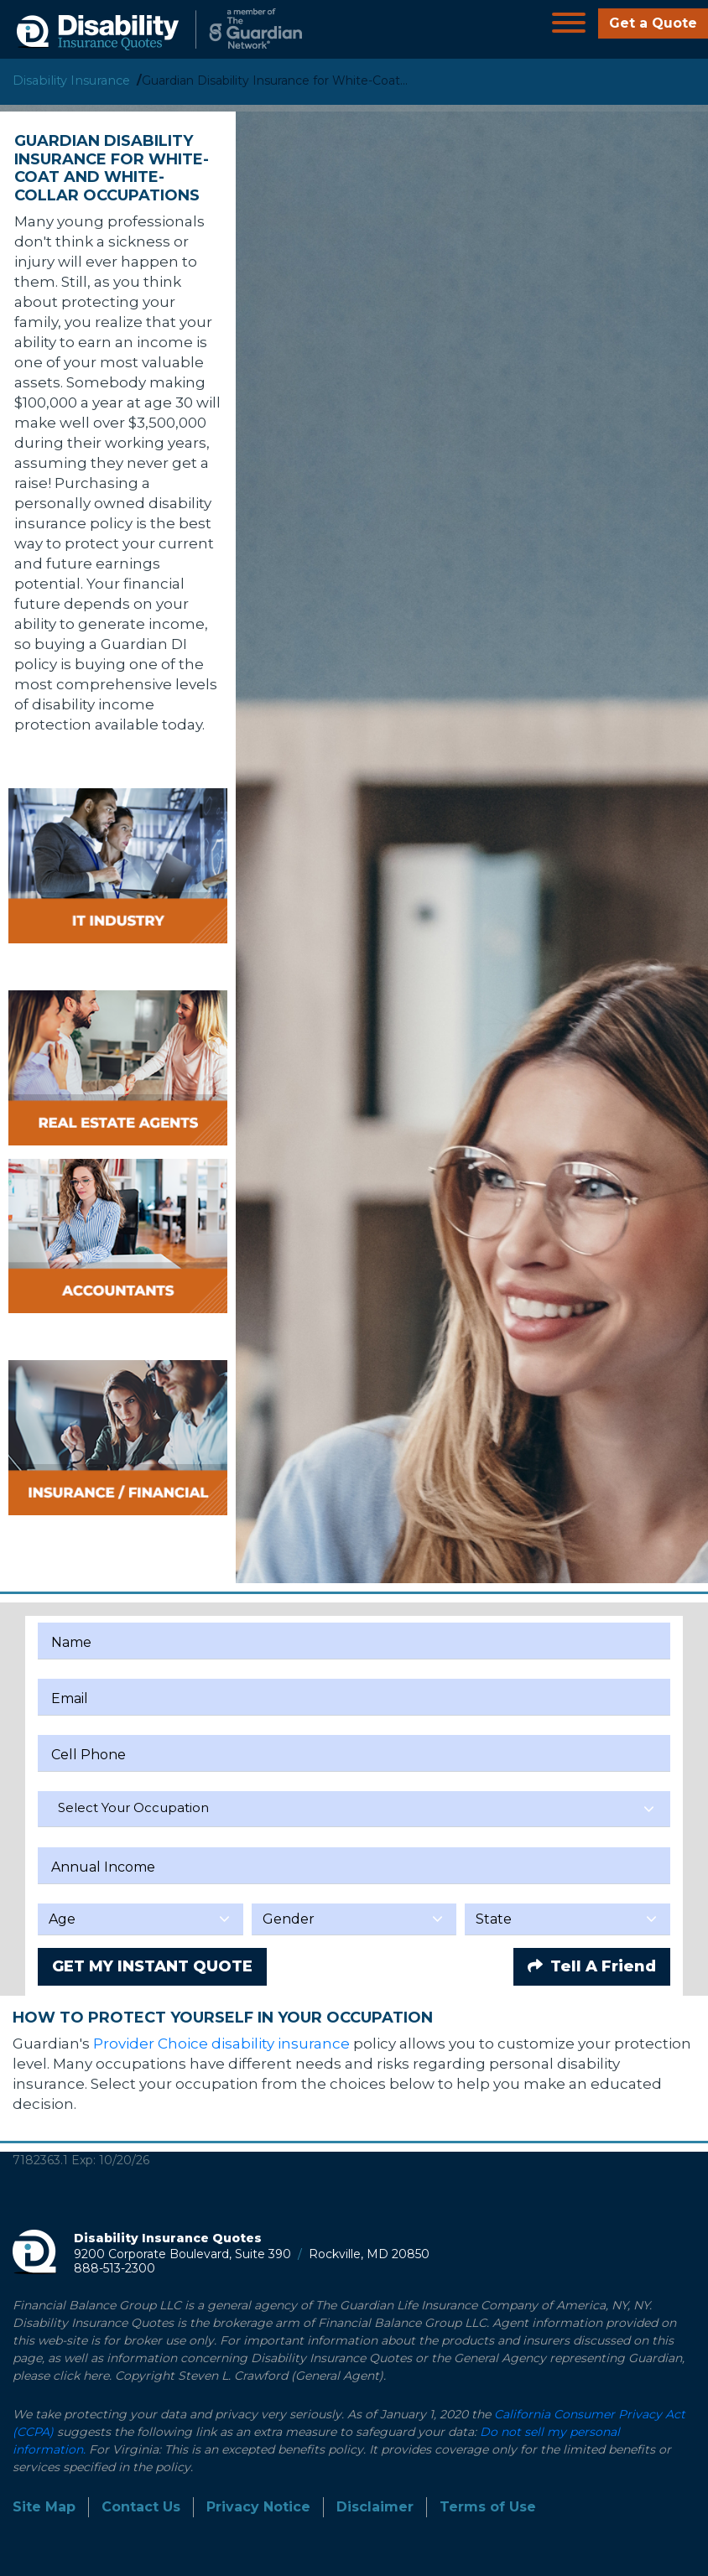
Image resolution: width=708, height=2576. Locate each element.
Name (71, 1642)
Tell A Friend (592, 1966)
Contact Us (141, 2507)
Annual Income (103, 1867)
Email (69, 1698)
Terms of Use (488, 2507)
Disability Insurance (71, 80)
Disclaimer (375, 2507)
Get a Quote (653, 23)
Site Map (44, 2507)
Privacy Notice (258, 2507)
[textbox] (354, 1808)
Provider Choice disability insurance (221, 2043)
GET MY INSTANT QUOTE (152, 1966)
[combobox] (354, 1809)
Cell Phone (88, 1755)
